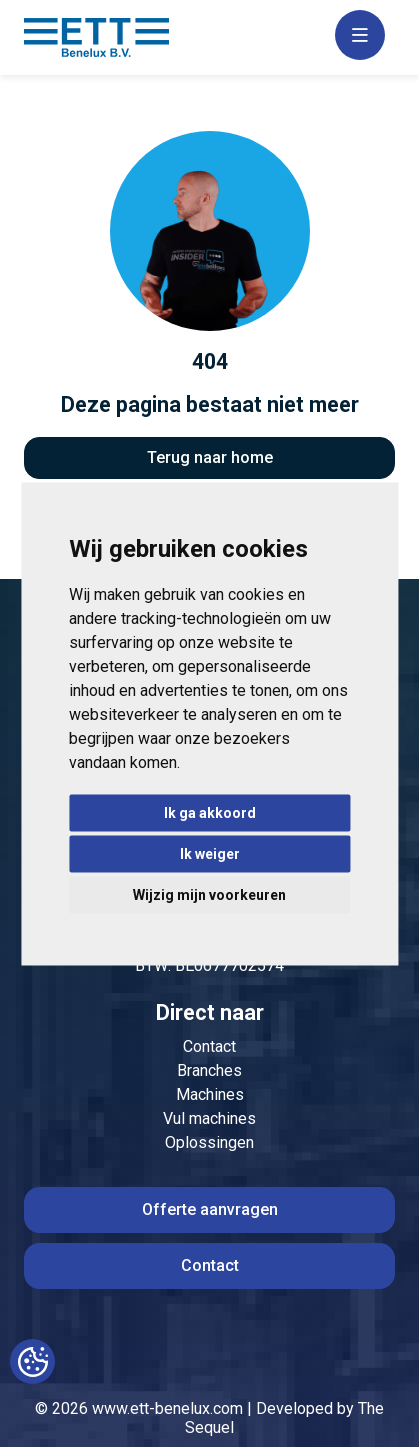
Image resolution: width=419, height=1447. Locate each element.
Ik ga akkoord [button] (210, 812)
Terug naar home (210, 457)
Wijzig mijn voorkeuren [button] (209, 894)
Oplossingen (209, 1142)
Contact (209, 1046)
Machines (210, 1094)
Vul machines (209, 1118)
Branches (209, 1070)
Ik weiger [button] (210, 853)
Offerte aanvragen (210, 1209)
